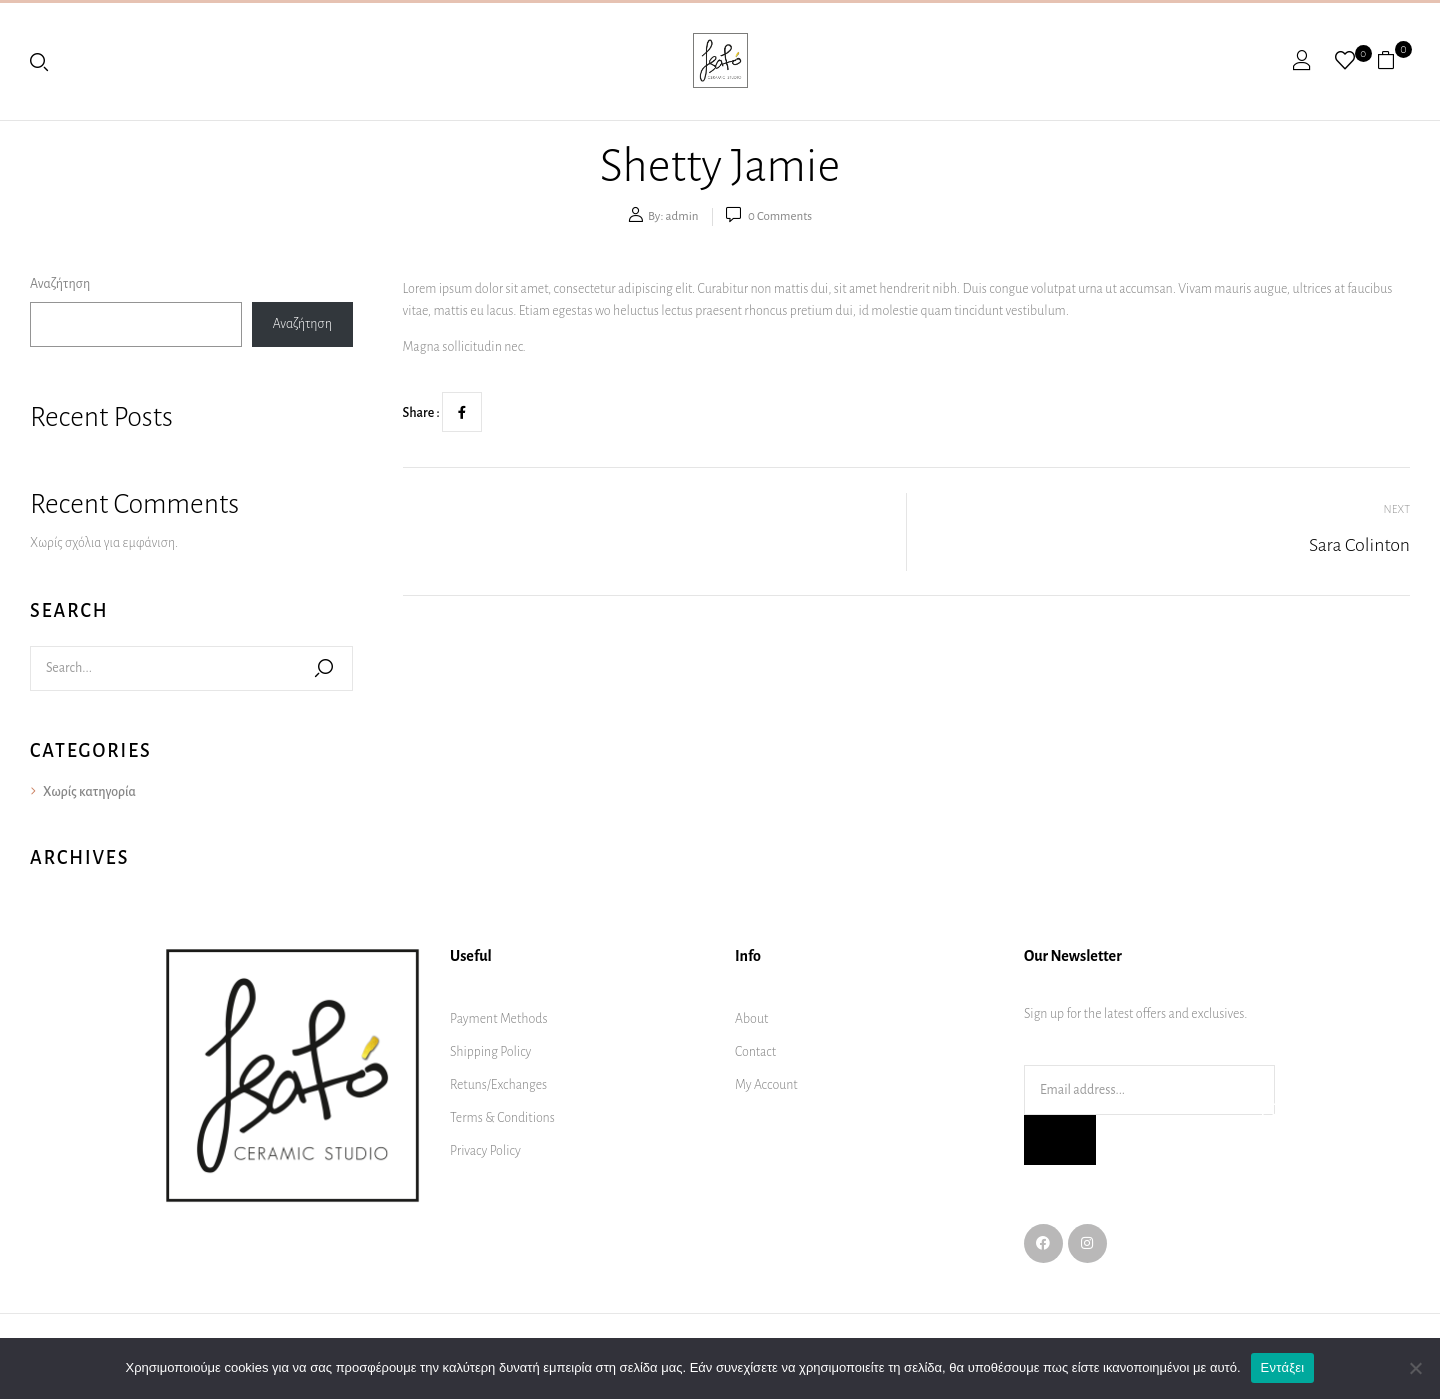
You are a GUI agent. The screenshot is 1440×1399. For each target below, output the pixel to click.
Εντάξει (1283, 1367)
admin (682, 216)
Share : (421, 413)
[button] (1393, 60)
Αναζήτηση (60, 284)
